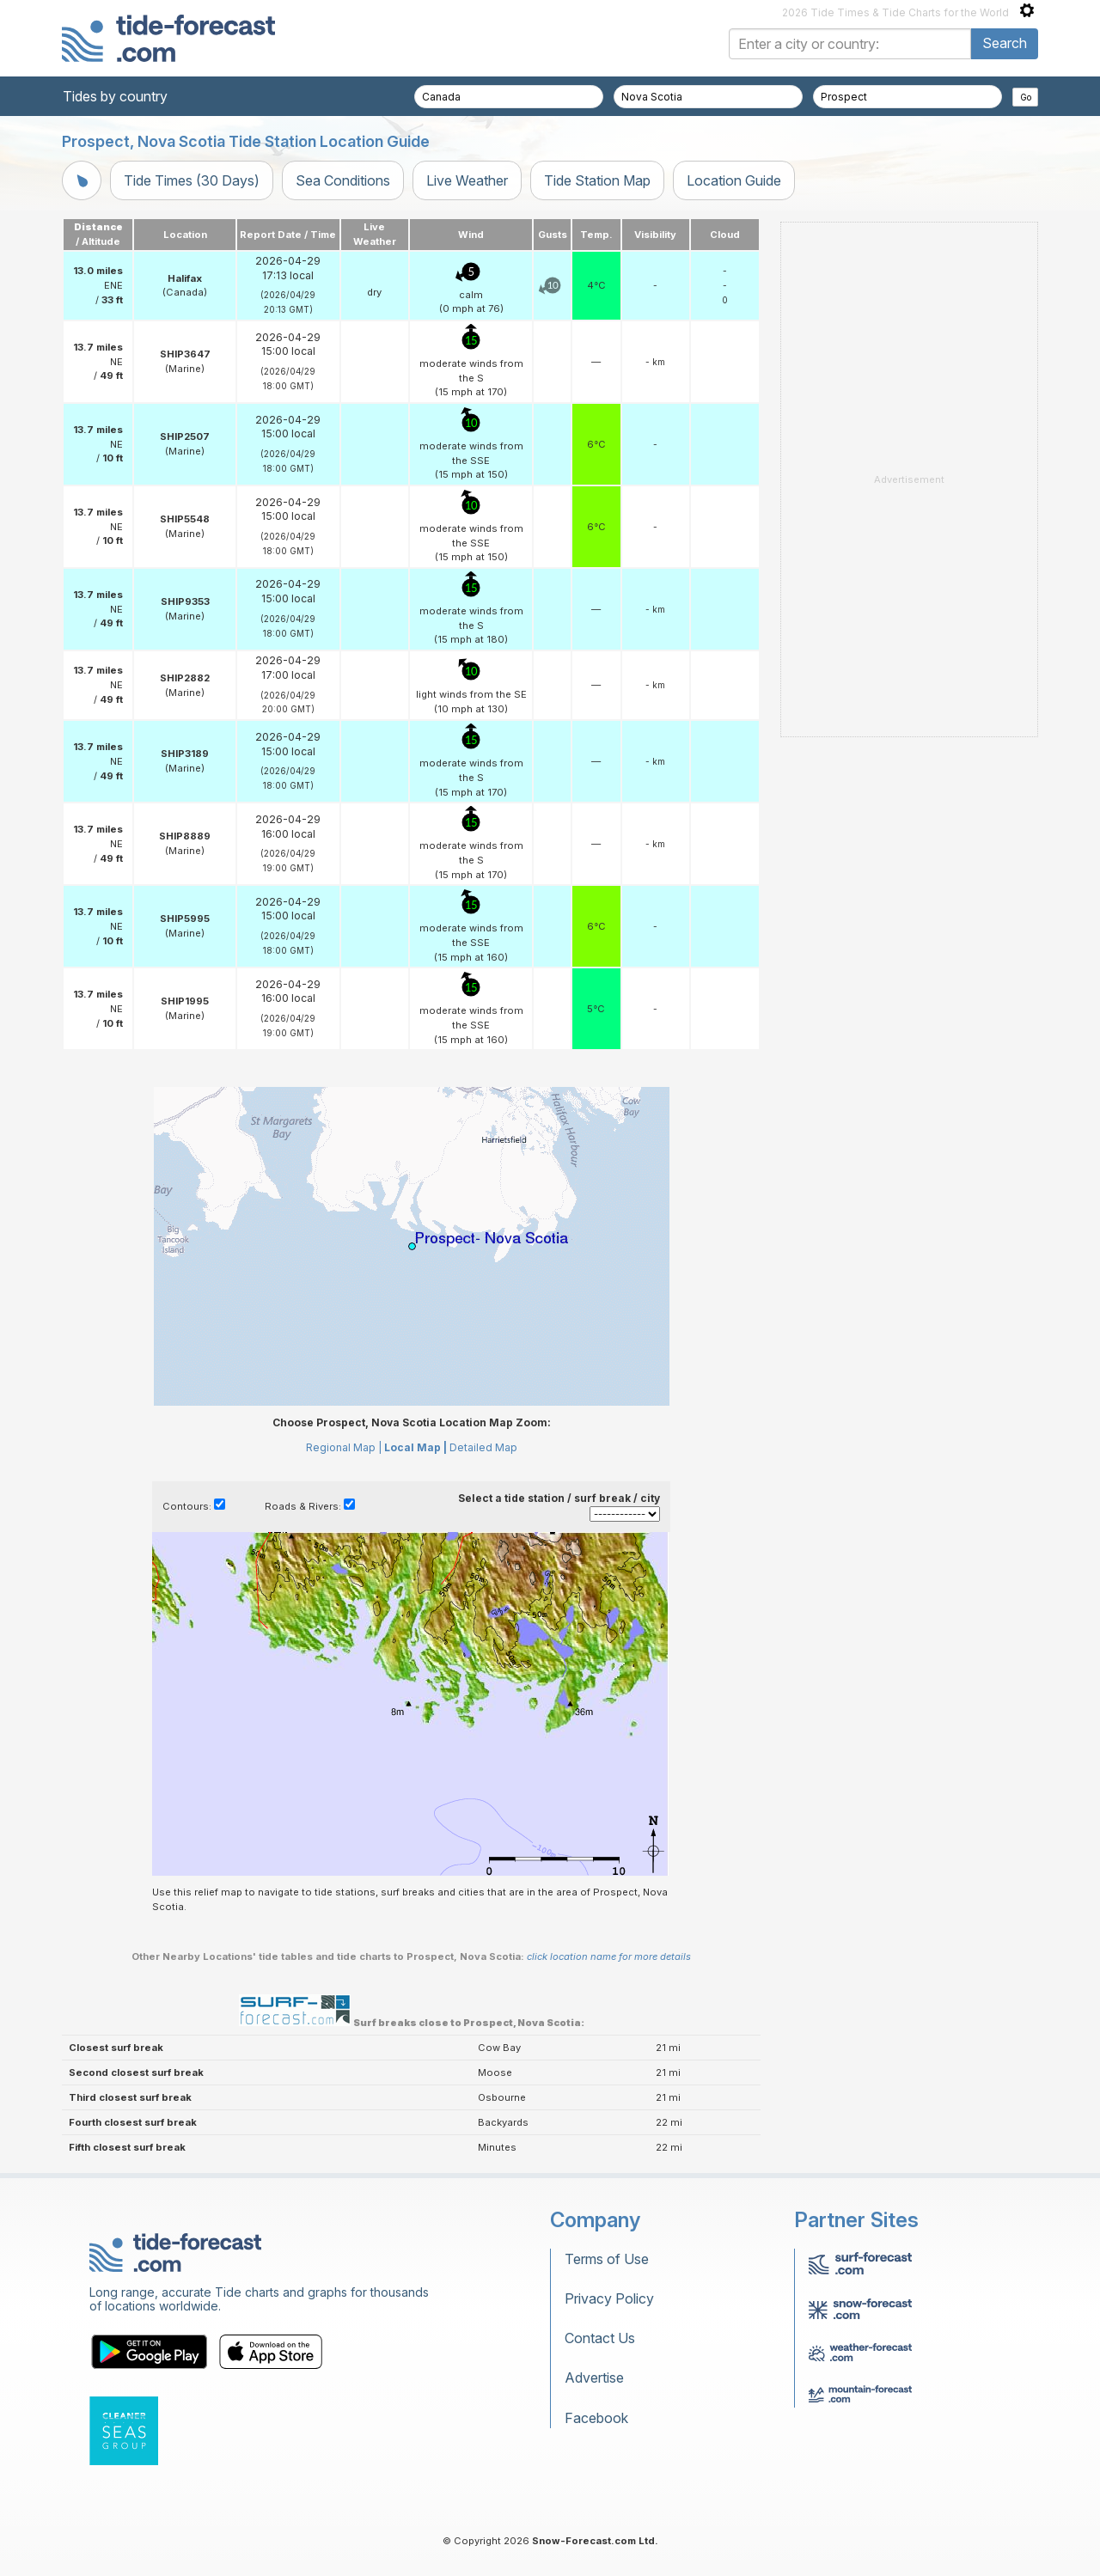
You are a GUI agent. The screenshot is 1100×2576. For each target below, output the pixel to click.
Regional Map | (344, 1447)
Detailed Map (483, 1447)
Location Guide (734, 180)
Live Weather (467, 180)
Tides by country (115, 96)
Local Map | (415, 1447)
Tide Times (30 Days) (192, 180)
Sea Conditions (343, 180)
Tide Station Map (597, 180)
